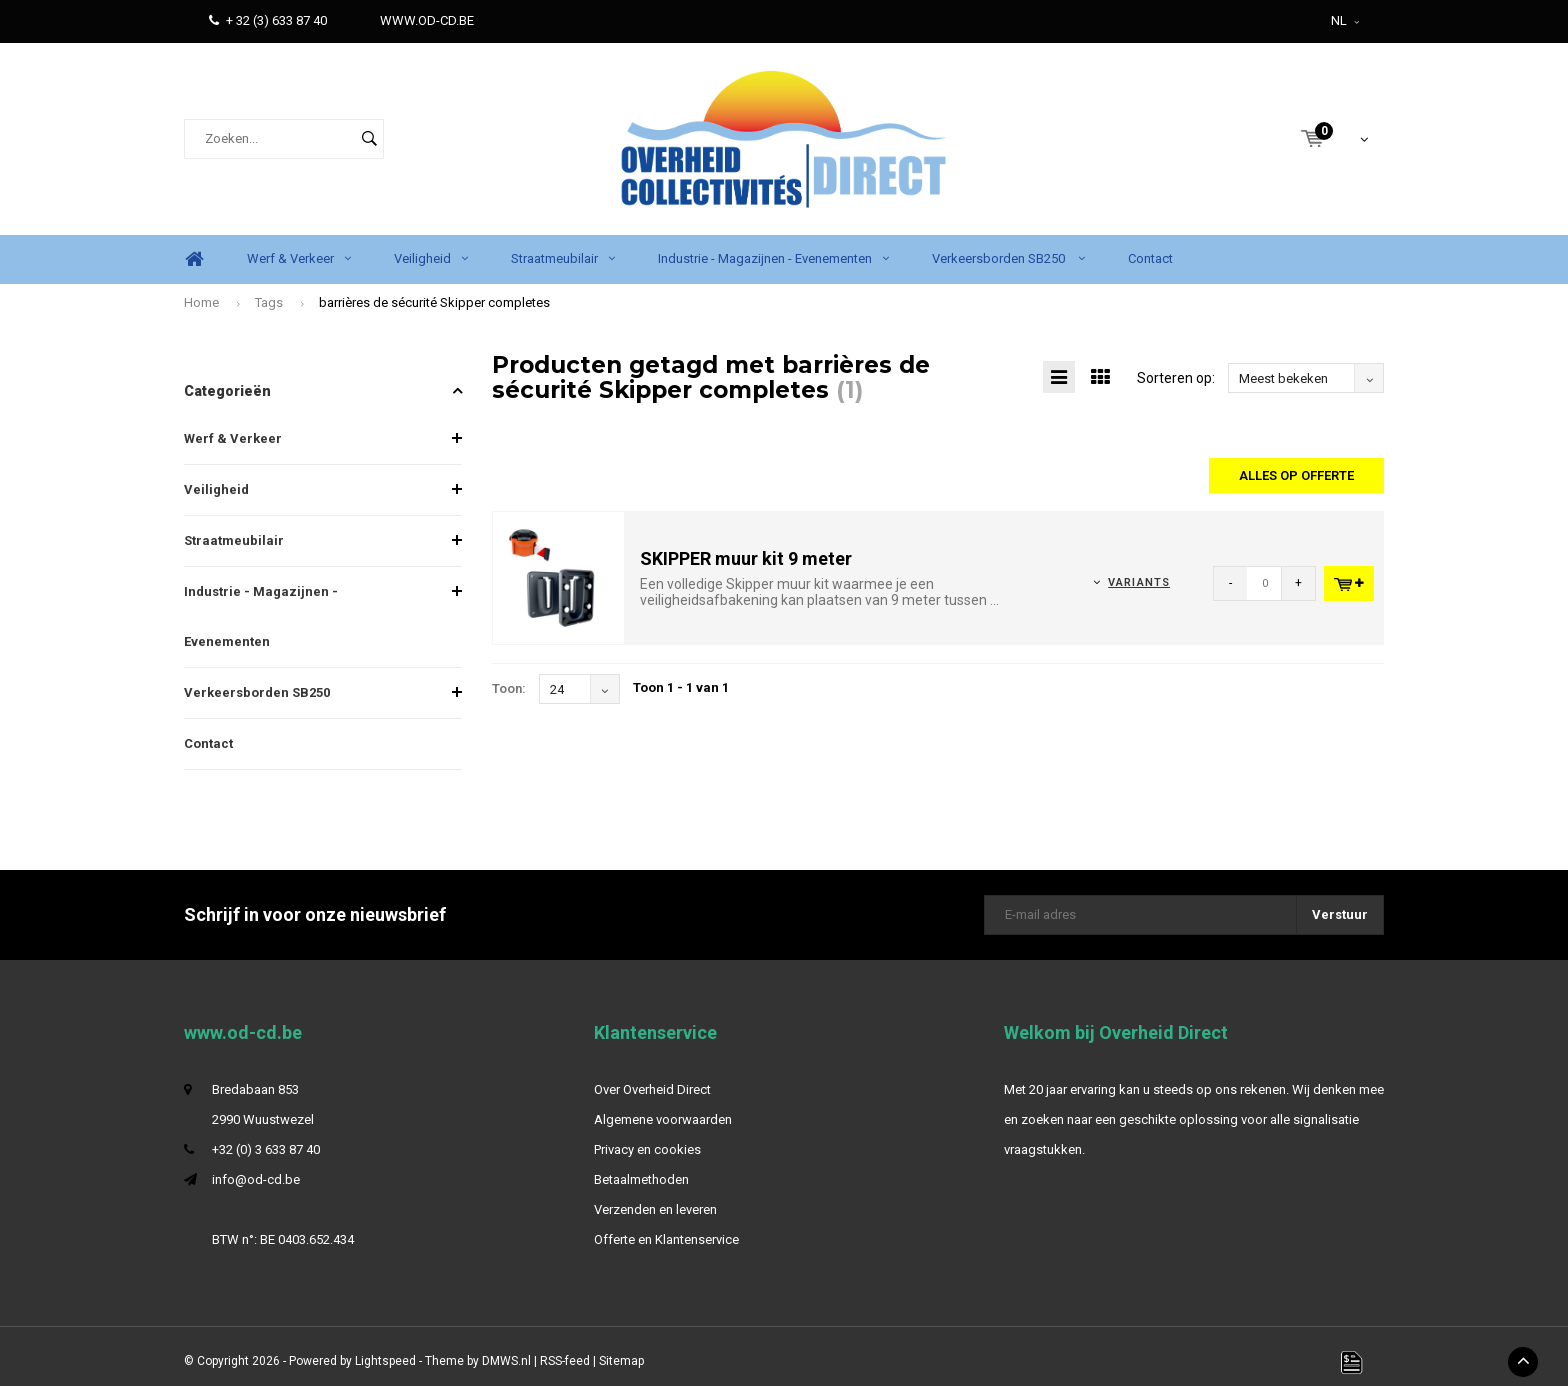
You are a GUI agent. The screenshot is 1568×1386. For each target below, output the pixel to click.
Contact (1150, 247)
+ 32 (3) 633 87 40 (268, 20)
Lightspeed (385, 1350)
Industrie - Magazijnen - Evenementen (773, 247)
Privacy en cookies (647, 1138)
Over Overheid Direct (652, 1078)
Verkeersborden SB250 (1008, 247)
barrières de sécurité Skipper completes (434, 291)
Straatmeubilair (563, 247)
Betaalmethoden (641, 1168)
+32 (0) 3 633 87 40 (266, 1138)
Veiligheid (431, 247)
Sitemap (621, 1350)
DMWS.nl (506, 1350)
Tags (269, 291)
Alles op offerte (1296, 464)
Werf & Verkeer (299, 247)
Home (194, 248)
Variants (1139, 572)
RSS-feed (565, 1350)
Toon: (509, 677)
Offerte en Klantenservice (666, 1228)
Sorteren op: (1176, 367)
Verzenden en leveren (655, 1198)
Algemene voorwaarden (663, 1108)
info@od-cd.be (256, 1168)
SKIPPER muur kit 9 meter (746, 547)
